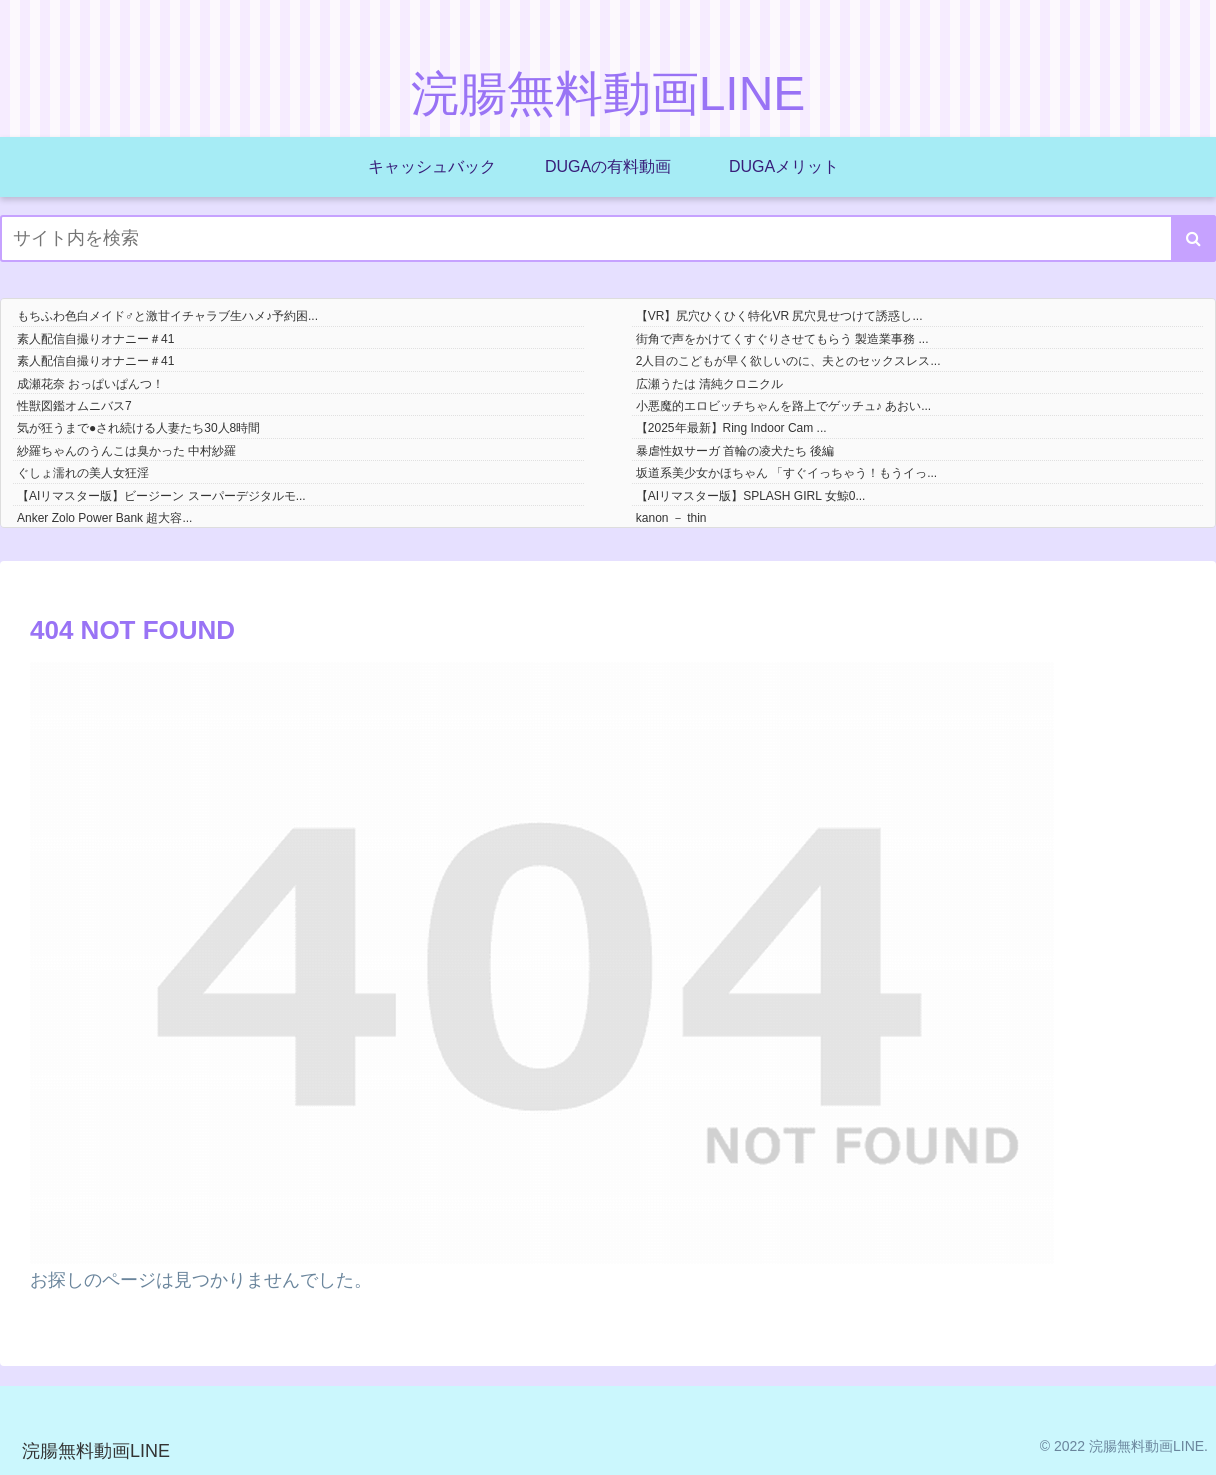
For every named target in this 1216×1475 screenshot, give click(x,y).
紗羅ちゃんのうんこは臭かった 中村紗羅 (126, 451)
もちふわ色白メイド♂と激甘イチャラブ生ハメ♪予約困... (167, 316)
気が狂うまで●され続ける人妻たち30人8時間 (138, 428)
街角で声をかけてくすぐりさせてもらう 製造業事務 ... (782, 339)
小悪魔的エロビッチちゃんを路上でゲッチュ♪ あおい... (783, 406)
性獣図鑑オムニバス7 (74, 406)
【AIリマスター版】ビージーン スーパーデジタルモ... (161, 496)
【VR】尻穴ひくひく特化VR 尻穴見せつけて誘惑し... (779, 316)
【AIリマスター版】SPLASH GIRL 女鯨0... (751, 496)
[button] (1193, 238)
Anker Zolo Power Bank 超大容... (104, 518)
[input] (608, 238)
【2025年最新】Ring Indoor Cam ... (731, 428)
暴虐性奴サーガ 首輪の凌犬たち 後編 (735, 451)
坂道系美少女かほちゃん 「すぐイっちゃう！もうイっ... (786, 473)
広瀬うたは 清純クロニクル (709, 384)
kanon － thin (671, 518)
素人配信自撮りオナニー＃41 (95, 339)
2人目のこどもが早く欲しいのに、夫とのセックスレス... (788, 361)
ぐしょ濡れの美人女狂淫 (83, 473)
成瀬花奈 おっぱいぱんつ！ (90, 384)
